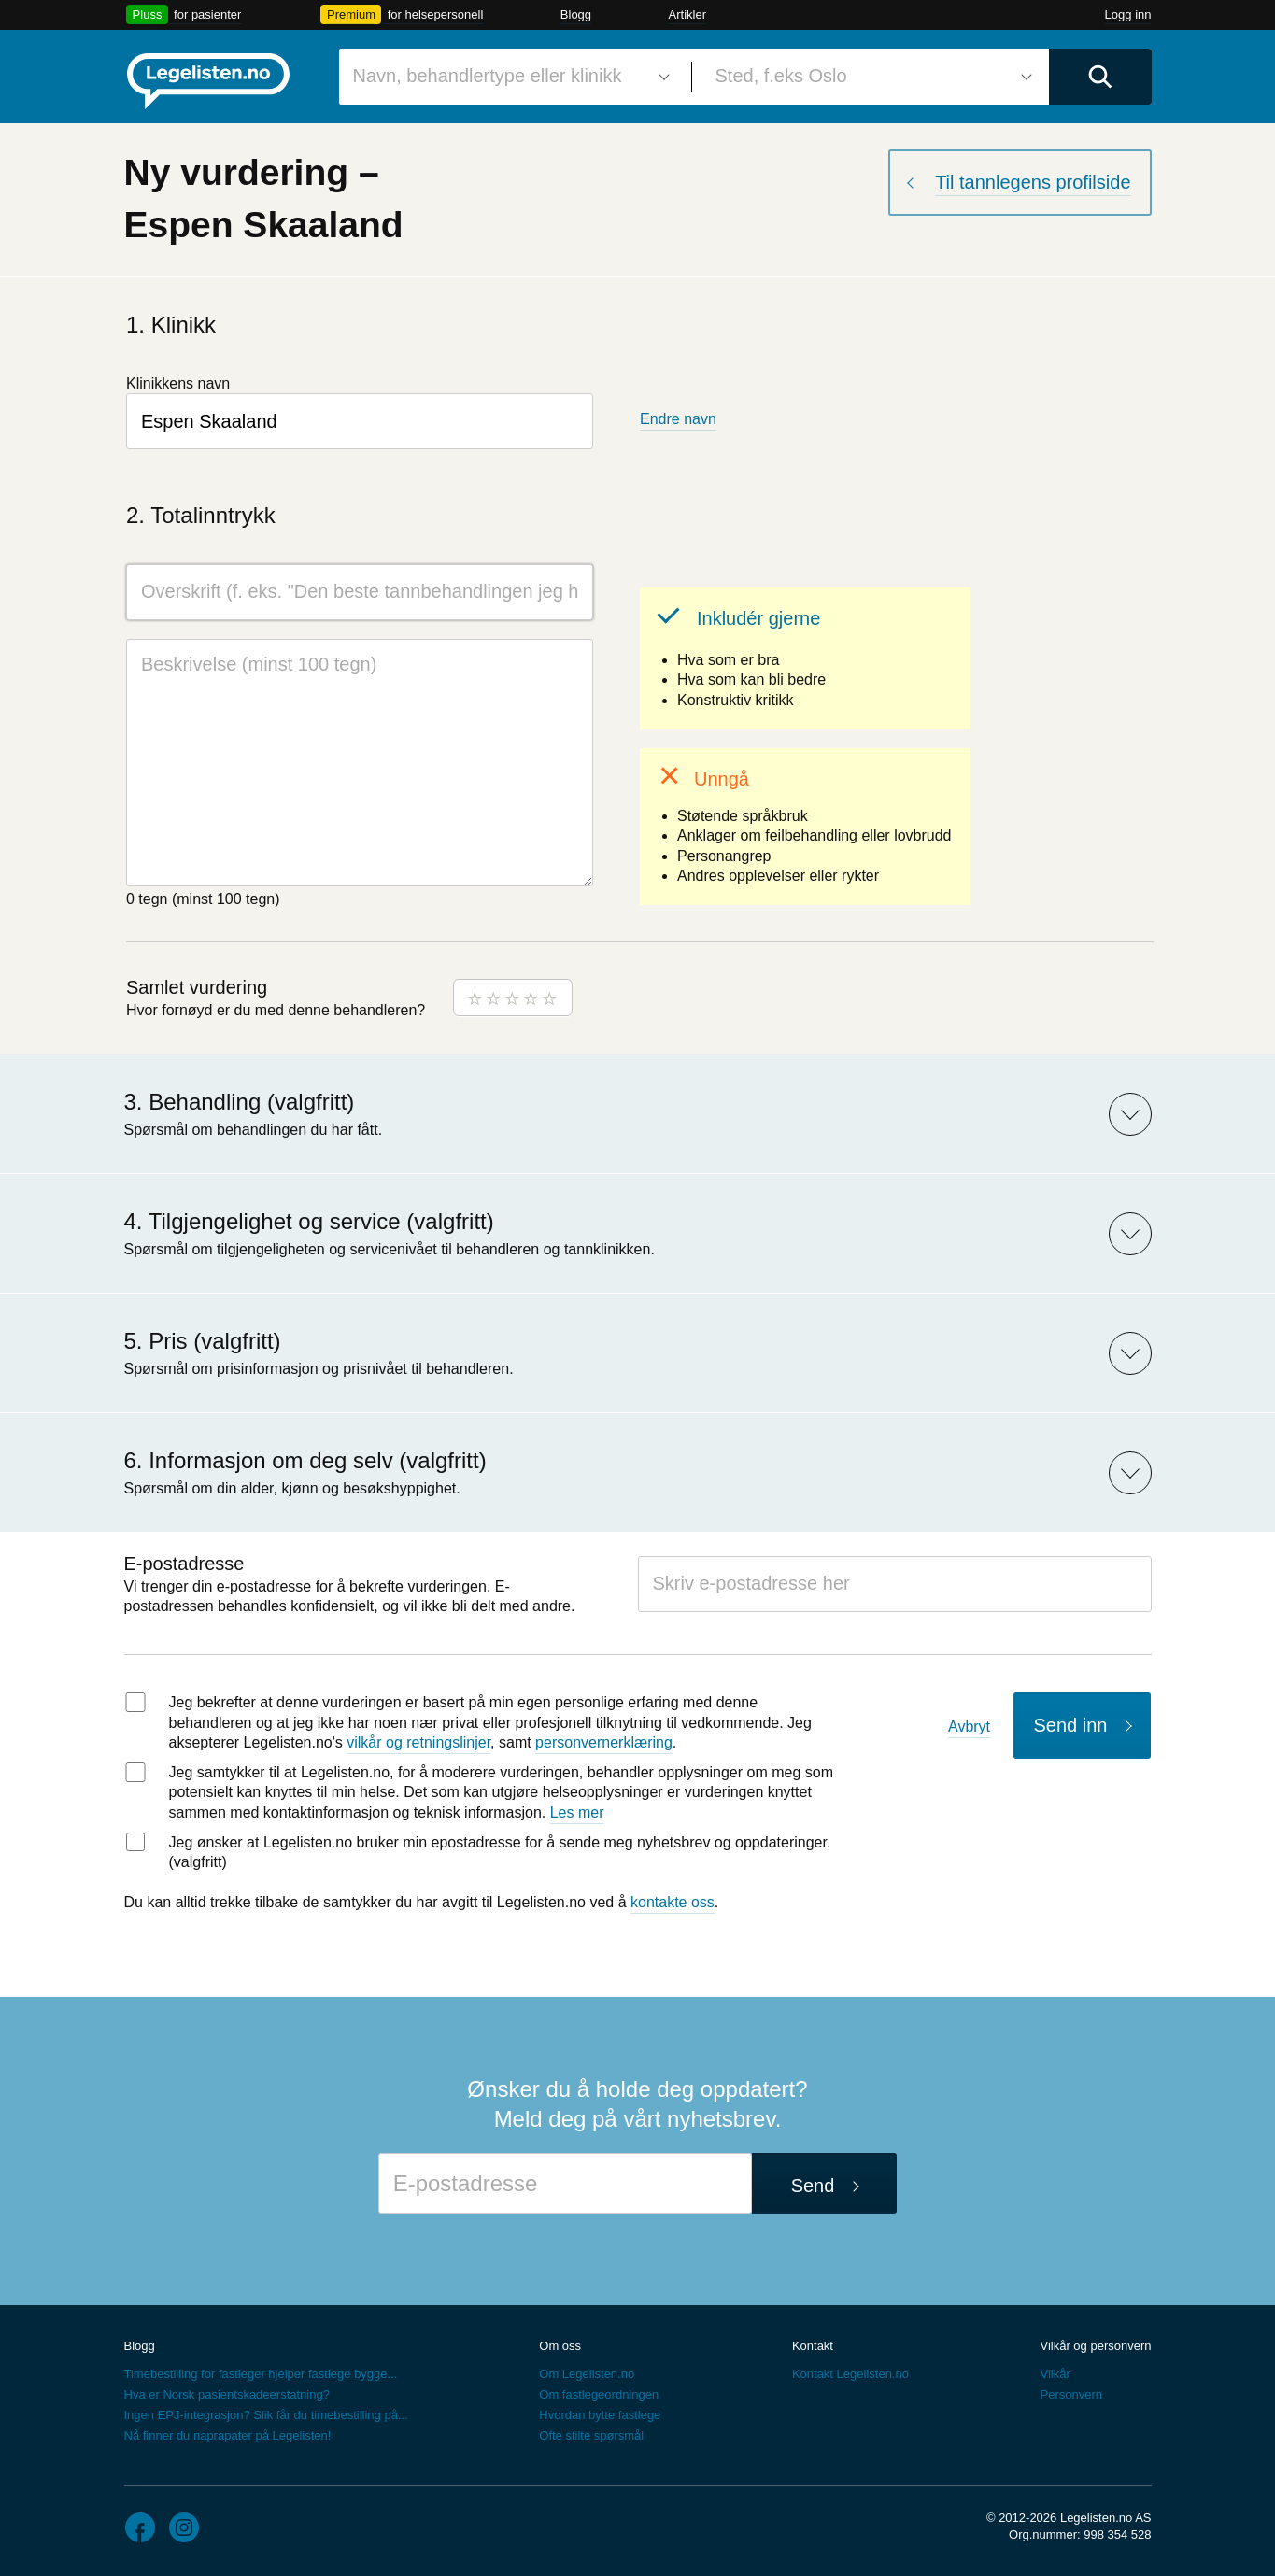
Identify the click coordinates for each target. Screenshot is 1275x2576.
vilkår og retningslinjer (418, 1742)
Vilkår (1055, 2374)
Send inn (1071, 1725)
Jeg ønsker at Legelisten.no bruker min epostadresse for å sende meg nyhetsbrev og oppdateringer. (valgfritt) (500, 1852)
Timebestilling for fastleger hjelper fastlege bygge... (261, 2374)
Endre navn (678, 419)
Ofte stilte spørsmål (591, 2435)
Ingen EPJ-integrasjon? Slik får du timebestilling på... (266, 2415)
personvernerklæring (604, 1742)
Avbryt (969, 1726)
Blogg (575, 14)
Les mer (577, 1812)
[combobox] (508, 77)
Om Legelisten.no (586, 2374)
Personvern (1070, 2394)
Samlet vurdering (196, 987)
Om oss (560, 2346)
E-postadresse (184, 1563)
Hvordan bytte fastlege (599, 2415)
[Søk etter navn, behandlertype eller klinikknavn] (508, 77)
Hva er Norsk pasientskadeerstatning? (227, 2394)
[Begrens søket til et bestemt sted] (870, 77)
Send (813, 2185)
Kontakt (812, 2346)
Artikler (687, 14)
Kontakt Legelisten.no (850, 2374)
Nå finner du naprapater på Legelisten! (228, 2435)
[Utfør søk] (1100, 77)
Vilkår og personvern (1095, 2346)
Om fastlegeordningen (599, 2394)
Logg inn (1128, 14)
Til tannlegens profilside (1032, 182)
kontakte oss (672, 1902)
